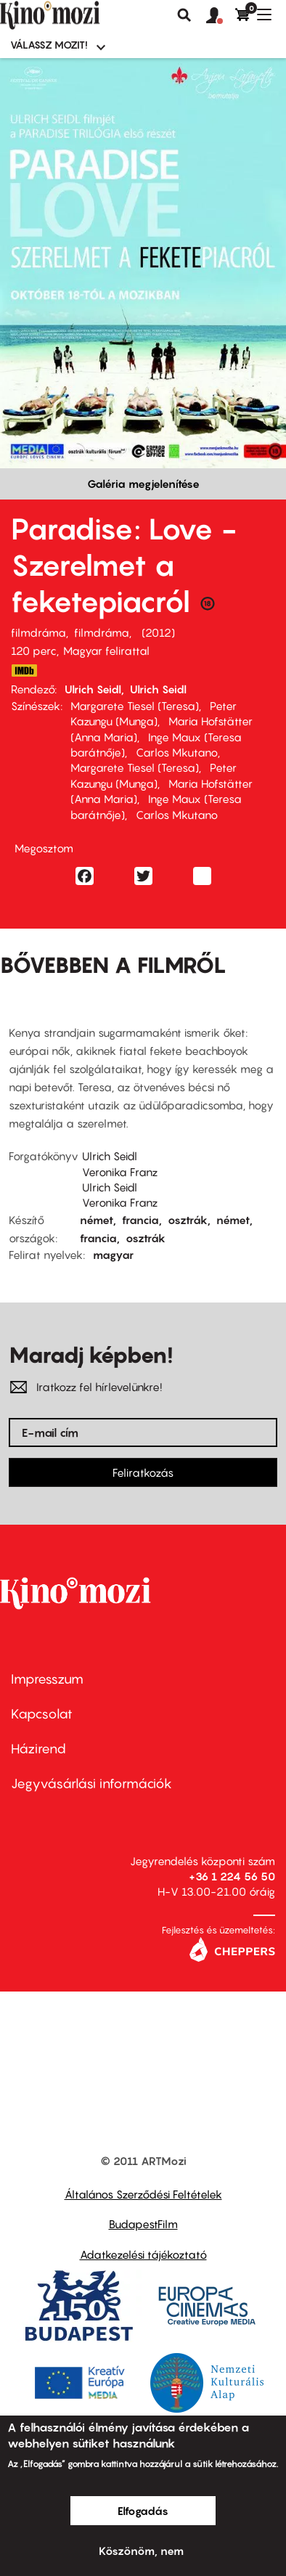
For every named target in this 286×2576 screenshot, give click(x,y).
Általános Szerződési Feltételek (143, 2194)
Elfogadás (143, 2510)
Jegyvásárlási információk (91, 1783)
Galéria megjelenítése (143, 483)
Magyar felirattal (106, 650)
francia (140, 1219)
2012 (158, 632)
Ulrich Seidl (93, 689)
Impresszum (47, 1679)
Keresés (184, 15)
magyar (113, 1254)
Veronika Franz (120, 1171)
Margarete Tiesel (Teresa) (134, 705)
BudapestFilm (143, 2223)
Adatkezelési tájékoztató (143, 2254)
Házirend (38, 1748)
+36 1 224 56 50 (232, 1876)
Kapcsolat (42, 1713)
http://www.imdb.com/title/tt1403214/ (24, 670)
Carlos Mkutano (177, 752)
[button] (220, 16)
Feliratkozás (143, 1472)
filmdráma (38, 632)
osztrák (188, 1219)
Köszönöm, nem (141, 2550)
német (96, 1219)
